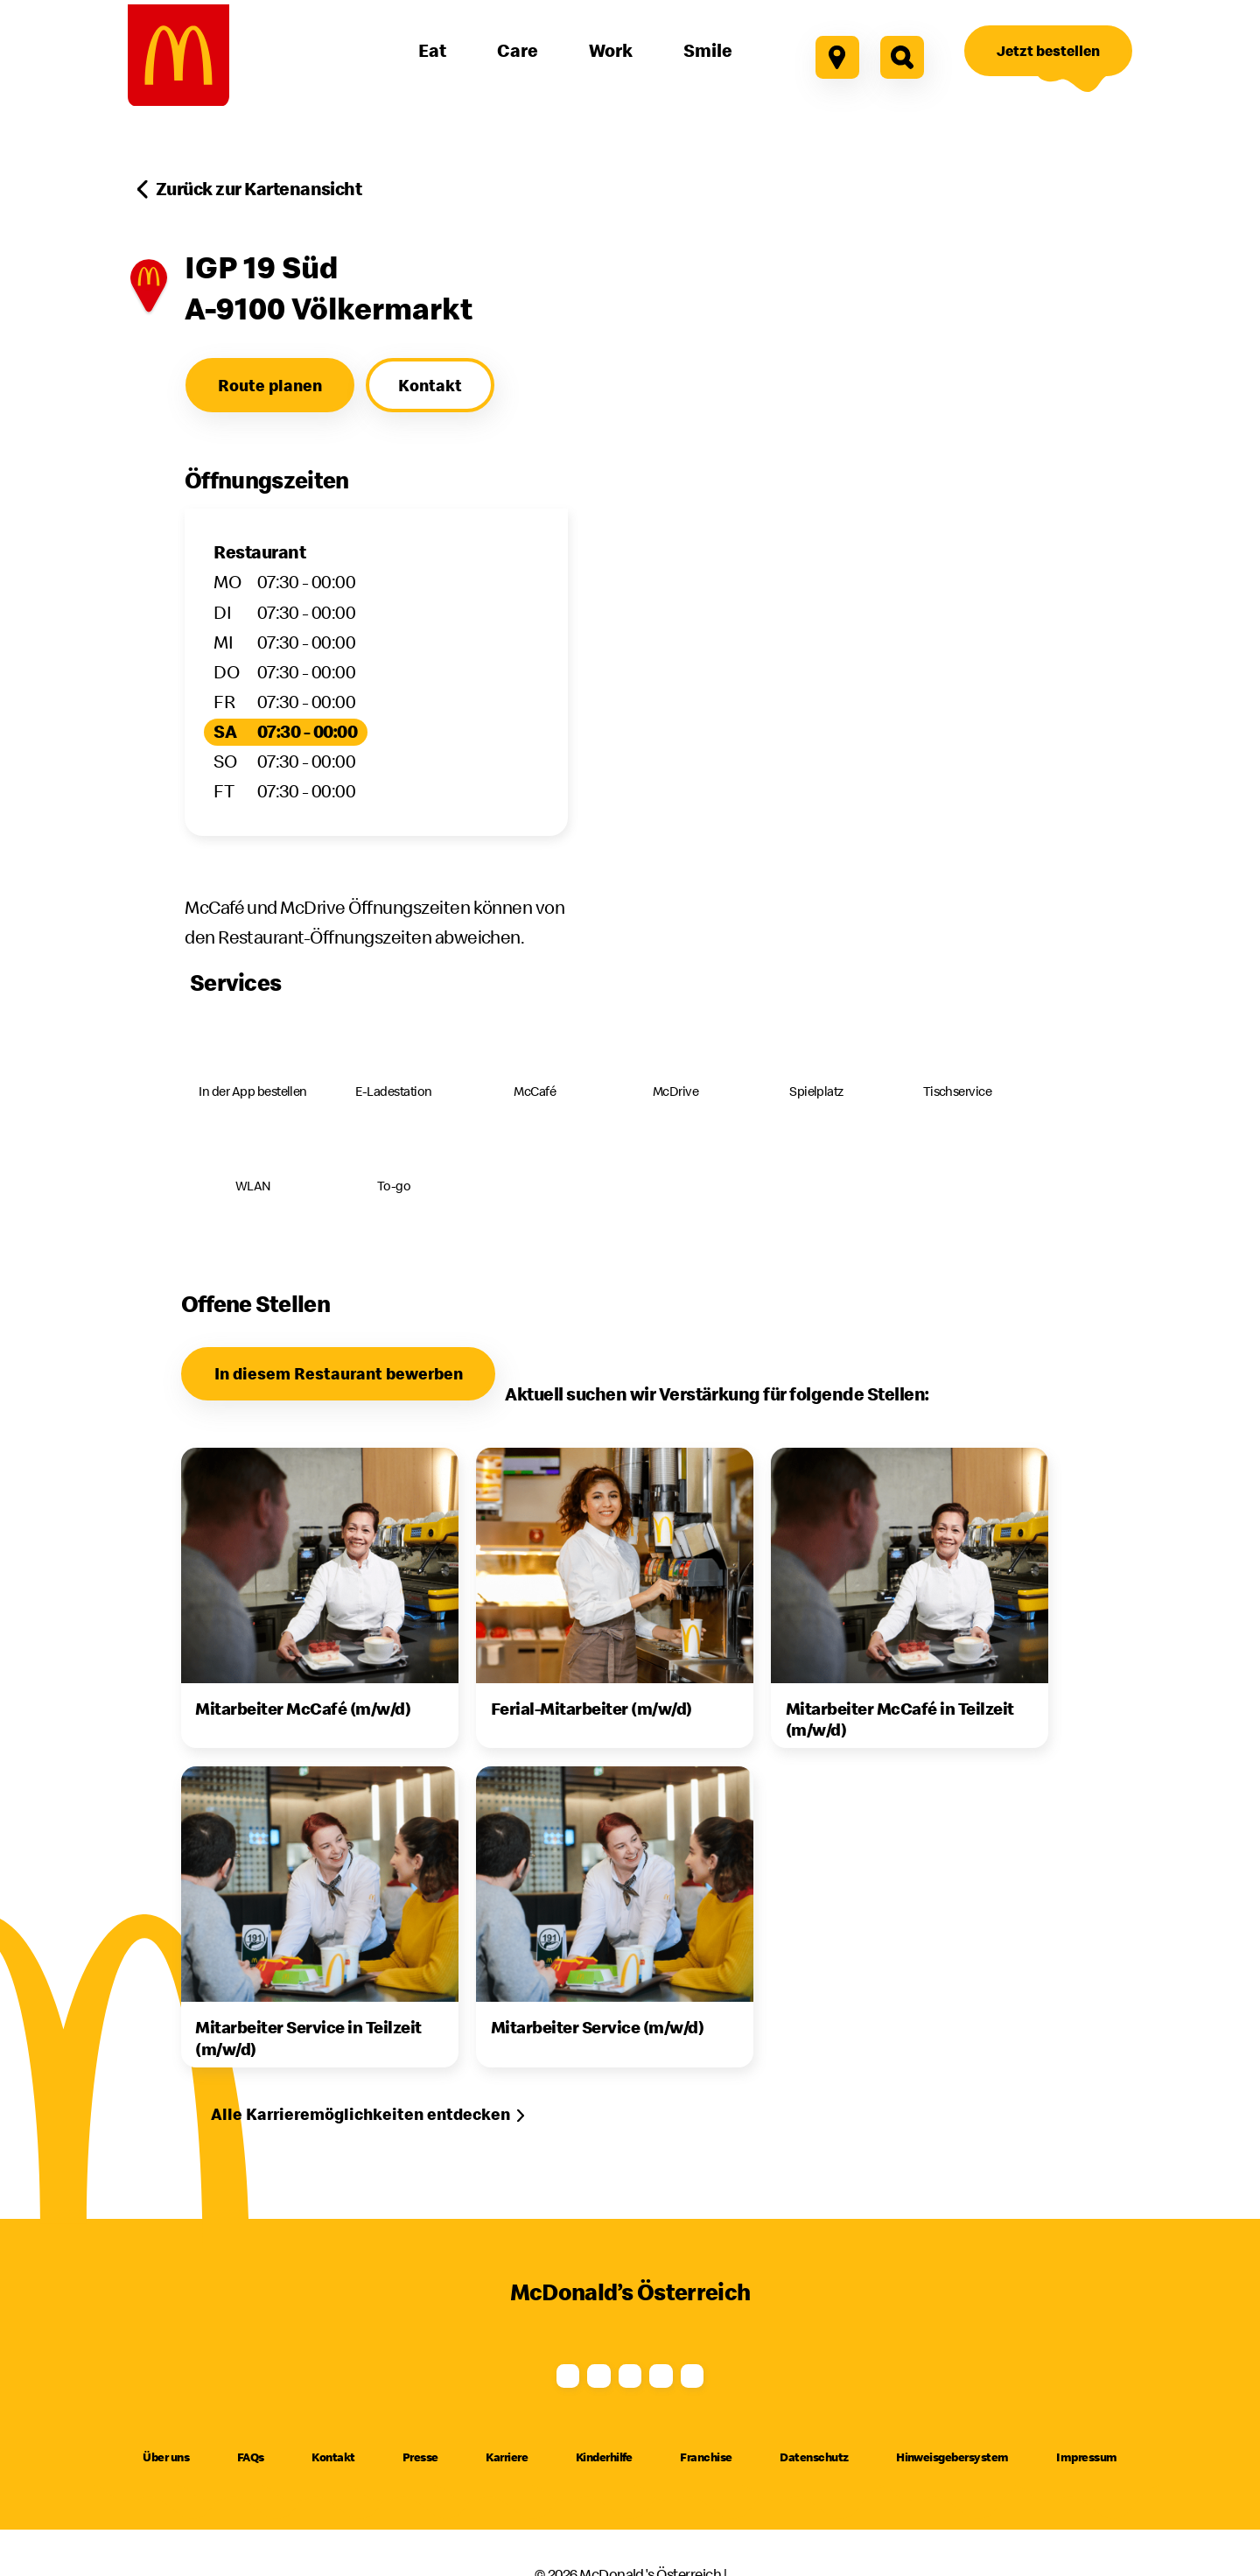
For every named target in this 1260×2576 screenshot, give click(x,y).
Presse (420, 2487)
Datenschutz (814, 2487)
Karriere (507, 2487)
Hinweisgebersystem (952, 2487)
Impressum (1086, 2487)
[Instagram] (526, 2375)
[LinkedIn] (839, 2375)
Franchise (706, 2487)
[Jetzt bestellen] (1048, 51)
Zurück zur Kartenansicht (259, 188)
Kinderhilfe (604, 2487)
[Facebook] (421, 2375)
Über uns (166, 2487)
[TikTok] (734, 2375)
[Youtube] (630, 2375)
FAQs (250, 2487)
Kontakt (333, 2487)
